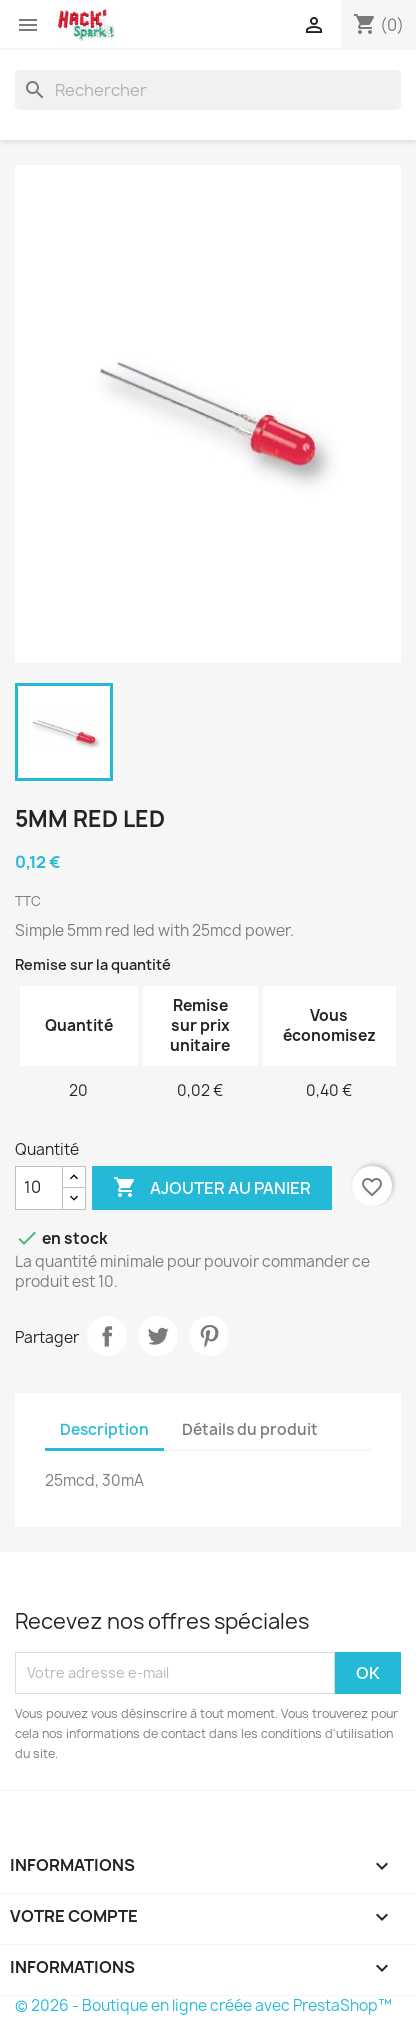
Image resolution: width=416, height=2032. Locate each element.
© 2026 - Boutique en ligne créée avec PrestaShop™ (203, 2005)
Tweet (158, 1336)
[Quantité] (39, 1188)
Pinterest (209, 1336)
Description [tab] (104, 1429)
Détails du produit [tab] (250, 1429)
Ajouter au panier (212, 1188)
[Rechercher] (208, 90)
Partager (107, 1336)
